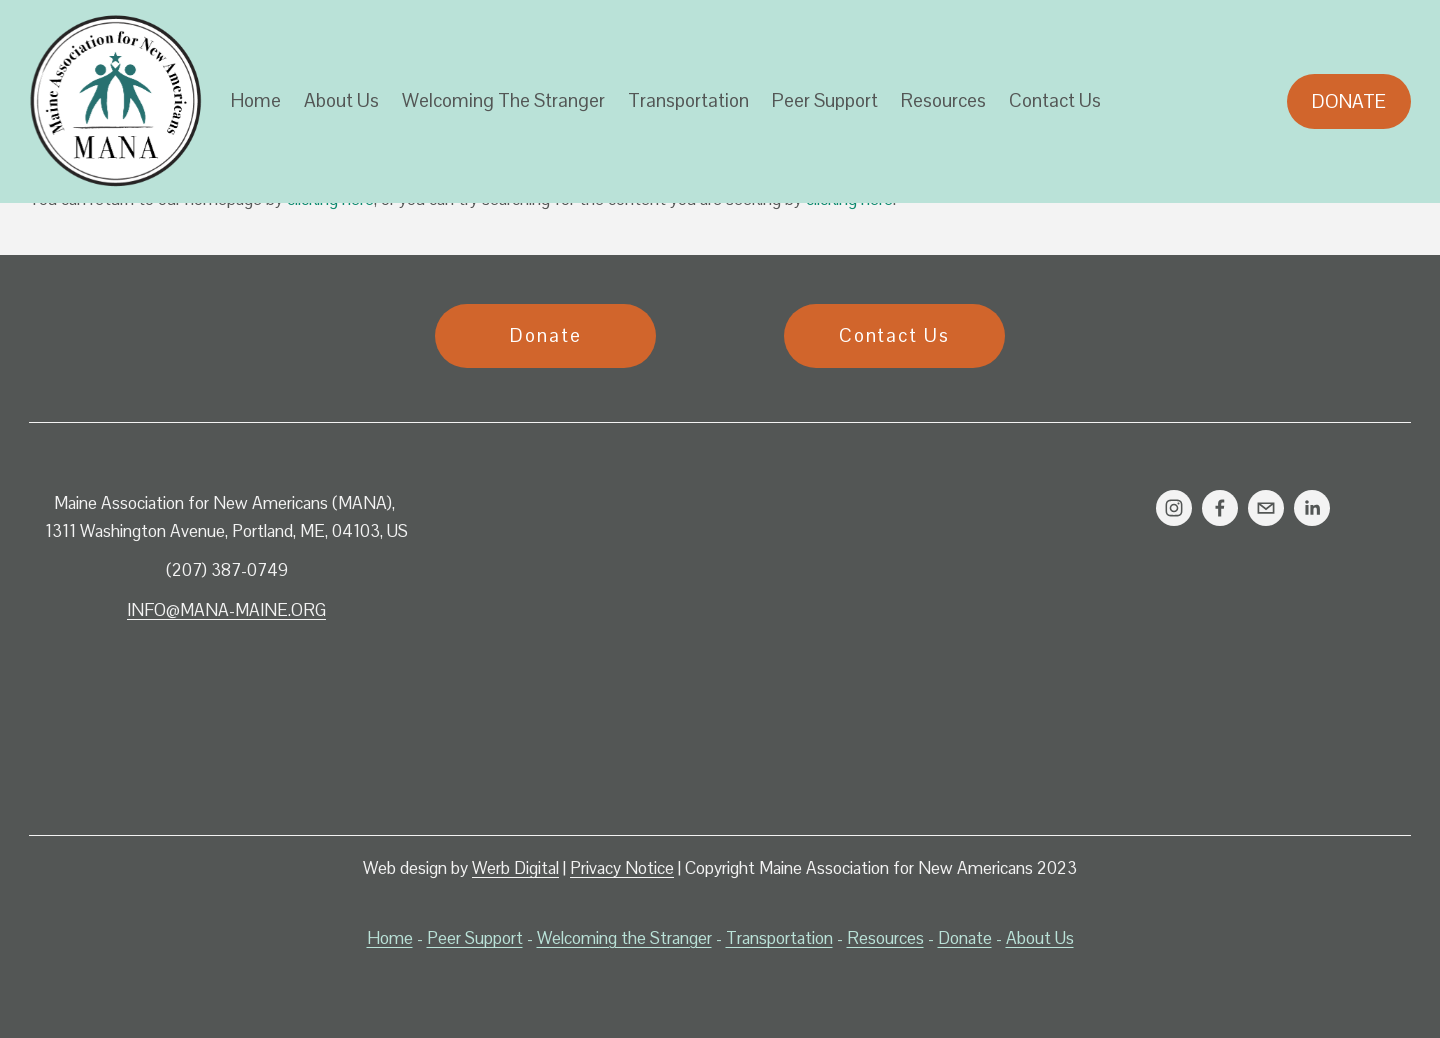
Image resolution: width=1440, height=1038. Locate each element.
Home (256, 100)
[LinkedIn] (1312, 508)
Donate (1349, 101)
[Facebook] (1220, 508)
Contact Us (1055, 100)
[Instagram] (1174, 508)
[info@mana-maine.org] (1266, 508)
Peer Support (825, 100)
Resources (943, 100)
